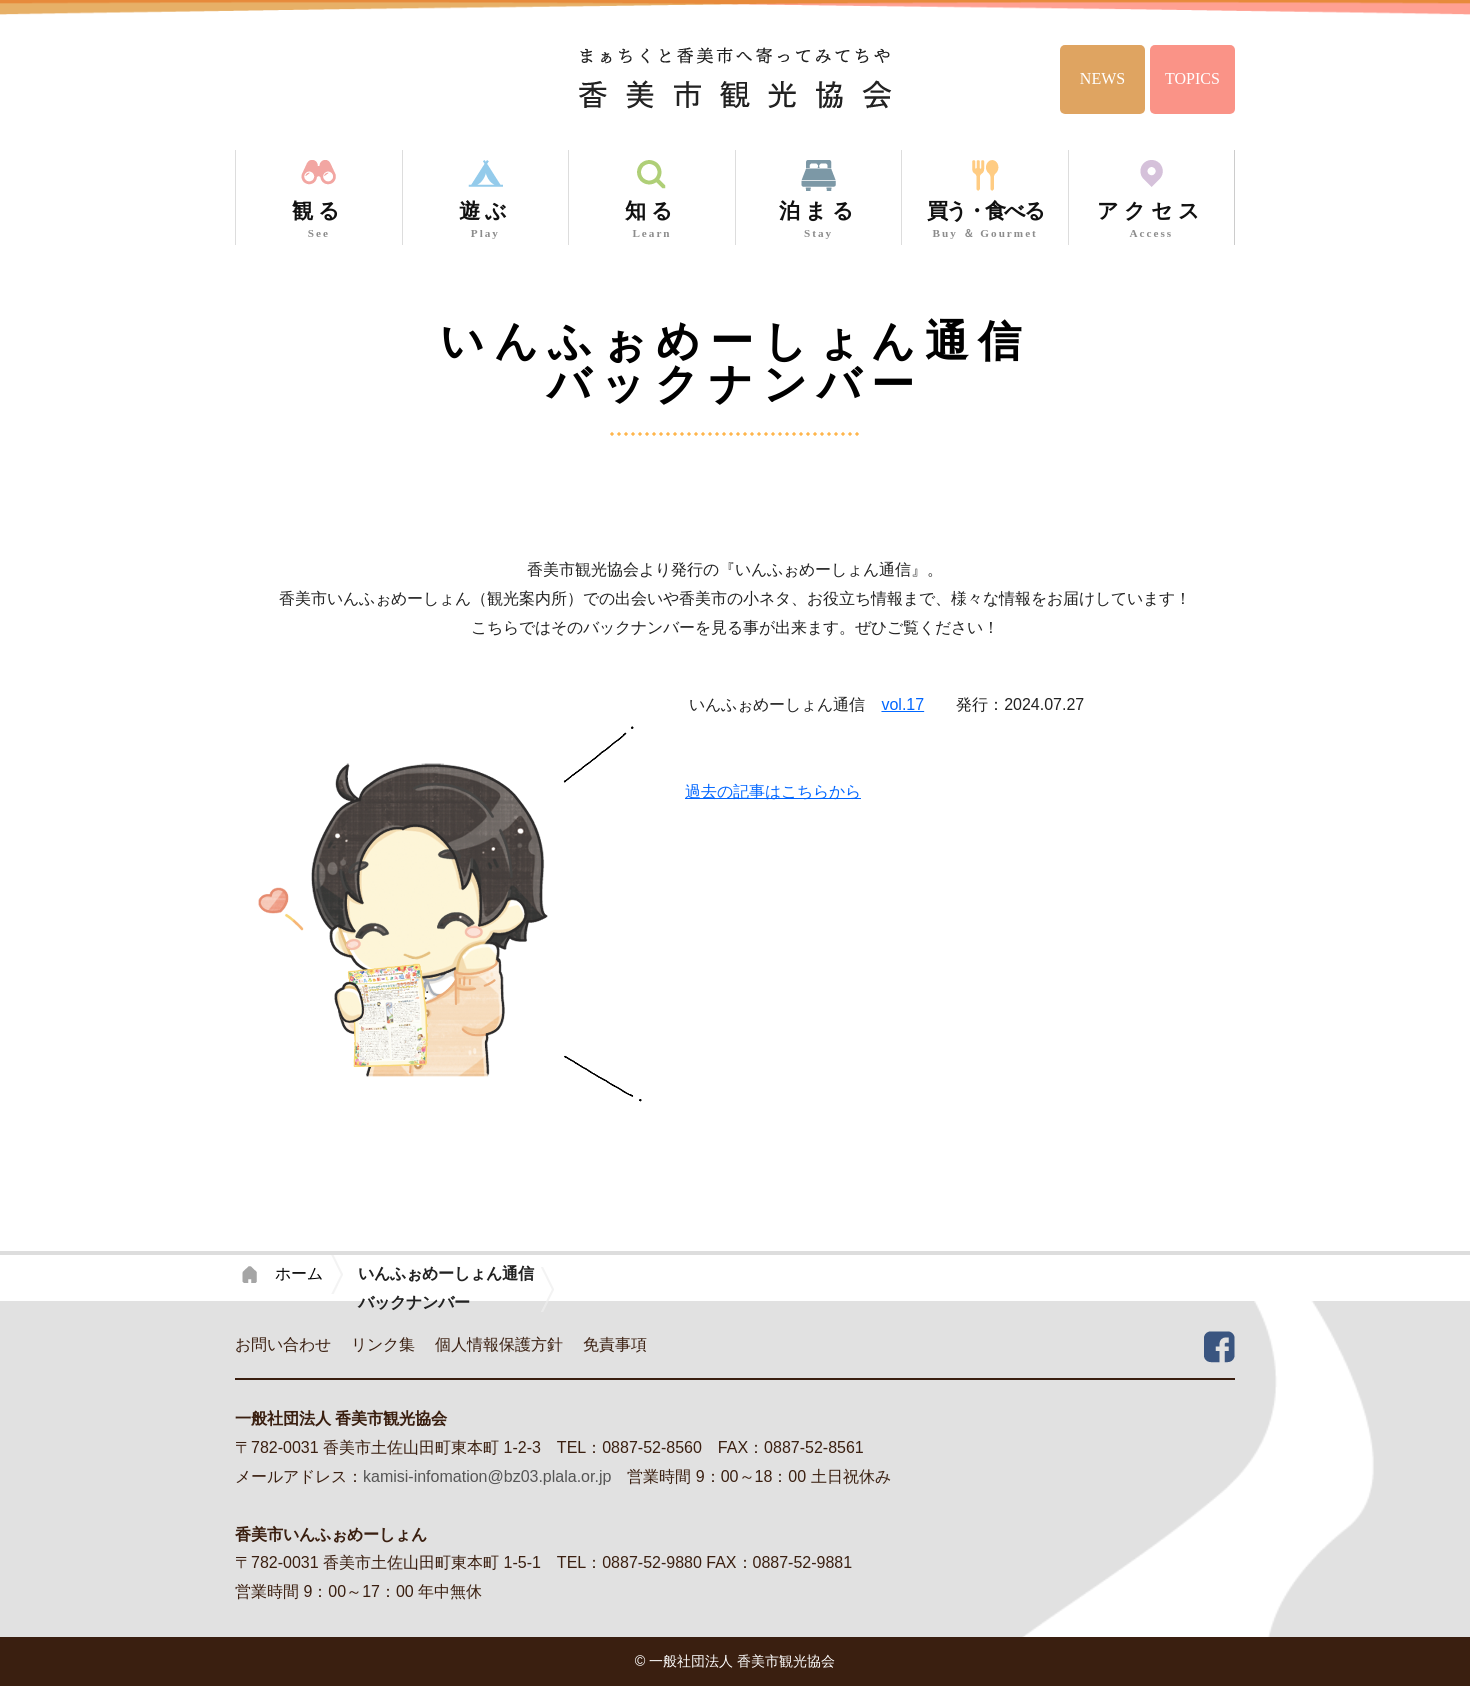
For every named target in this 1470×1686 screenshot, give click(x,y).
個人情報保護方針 (499, 1344)
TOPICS (1192, 78)
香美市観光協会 (735, 77)
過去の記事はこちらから (773, 791)
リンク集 (383, 1344)
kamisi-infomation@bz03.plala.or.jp (487, 1476)
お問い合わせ (283, 1344)
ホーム (299, 1273)
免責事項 (615, 1344)
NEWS (1102, 78)
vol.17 (902, 704)
